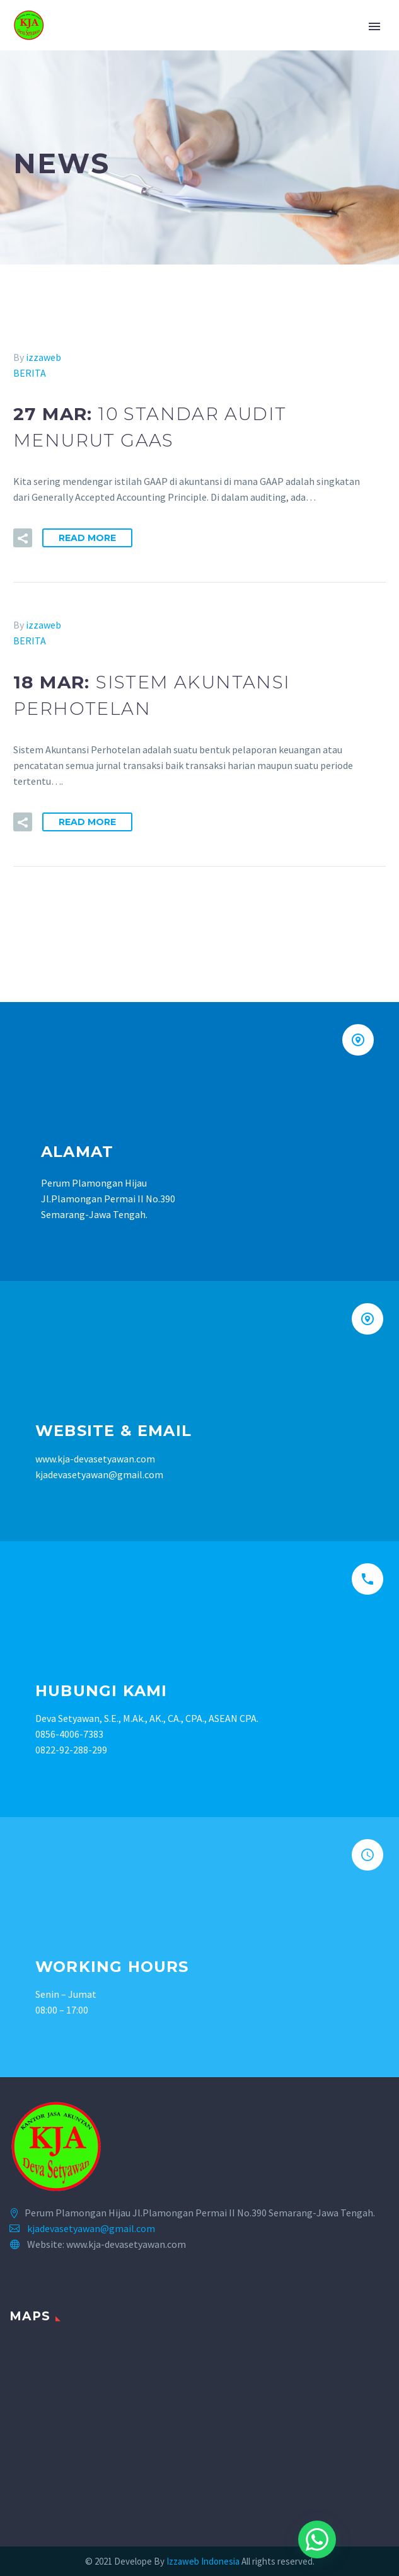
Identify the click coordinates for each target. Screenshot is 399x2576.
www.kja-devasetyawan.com (95, 1458)
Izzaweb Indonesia (203, 2561)
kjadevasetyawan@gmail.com (91, 2228)
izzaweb (43, 357)
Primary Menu (374, 26)
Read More (87, 538)
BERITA (29, 373)
